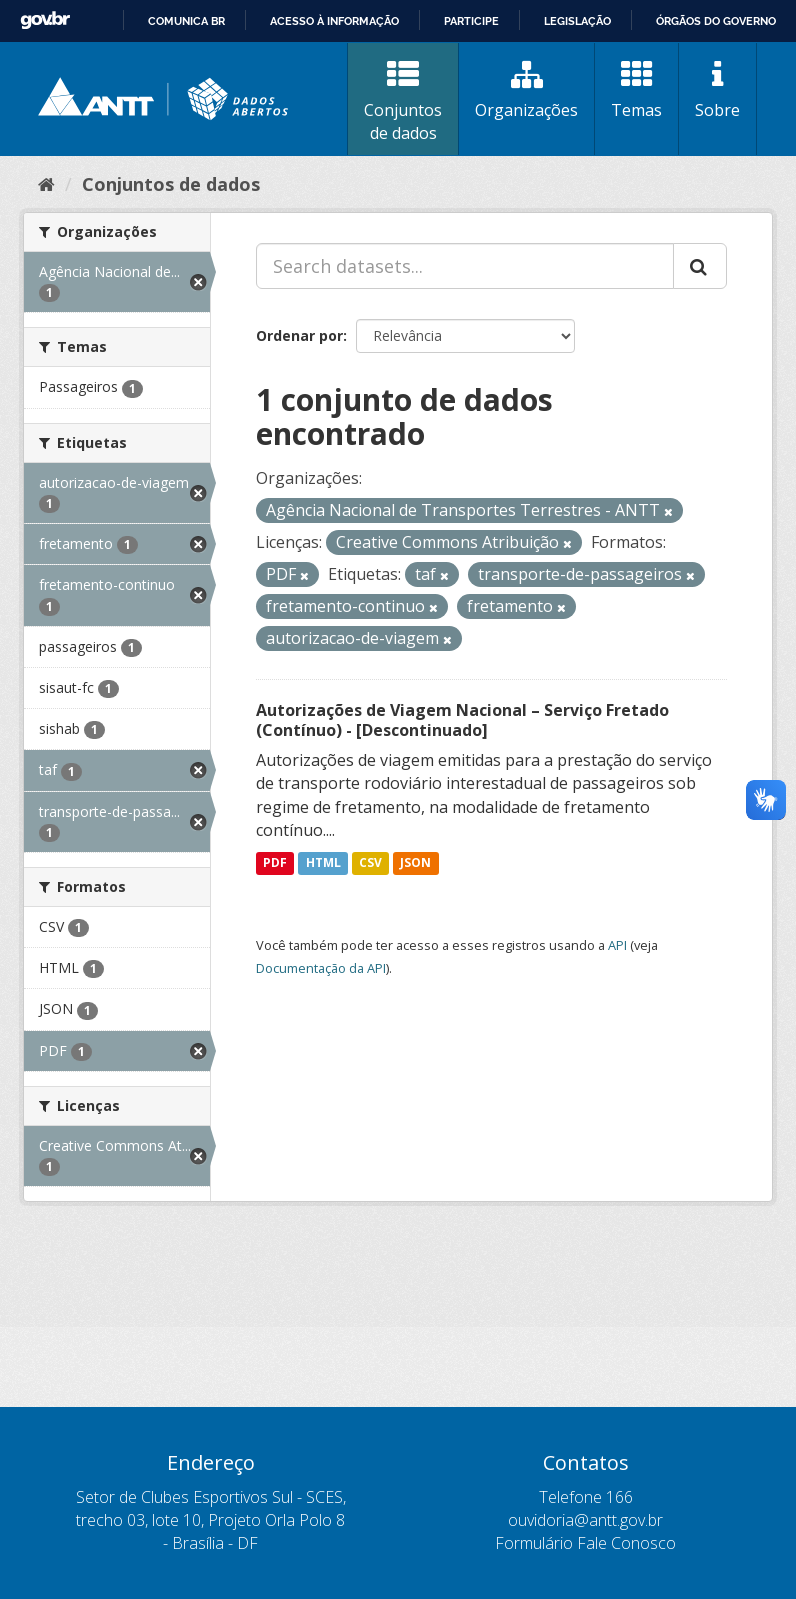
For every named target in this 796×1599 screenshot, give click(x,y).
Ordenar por (299, 335)
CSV (370, 862)
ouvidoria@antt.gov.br (585, 1520)
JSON (415, 862)
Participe (471, 21)
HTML (323, 862)
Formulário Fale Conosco (585, 1543)
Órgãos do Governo (716, 21)
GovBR (45, 20)
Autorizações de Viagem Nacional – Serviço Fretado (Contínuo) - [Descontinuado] (462, 720)
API (617, 945)
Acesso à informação (334, 21)
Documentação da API (321, 968)
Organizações (526, 90)
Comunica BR (186, 21)
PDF (275, 862)
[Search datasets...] (465, 266)
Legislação (577, 21)
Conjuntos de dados (403, 101)
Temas (636, 90)
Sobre (717, 90)
